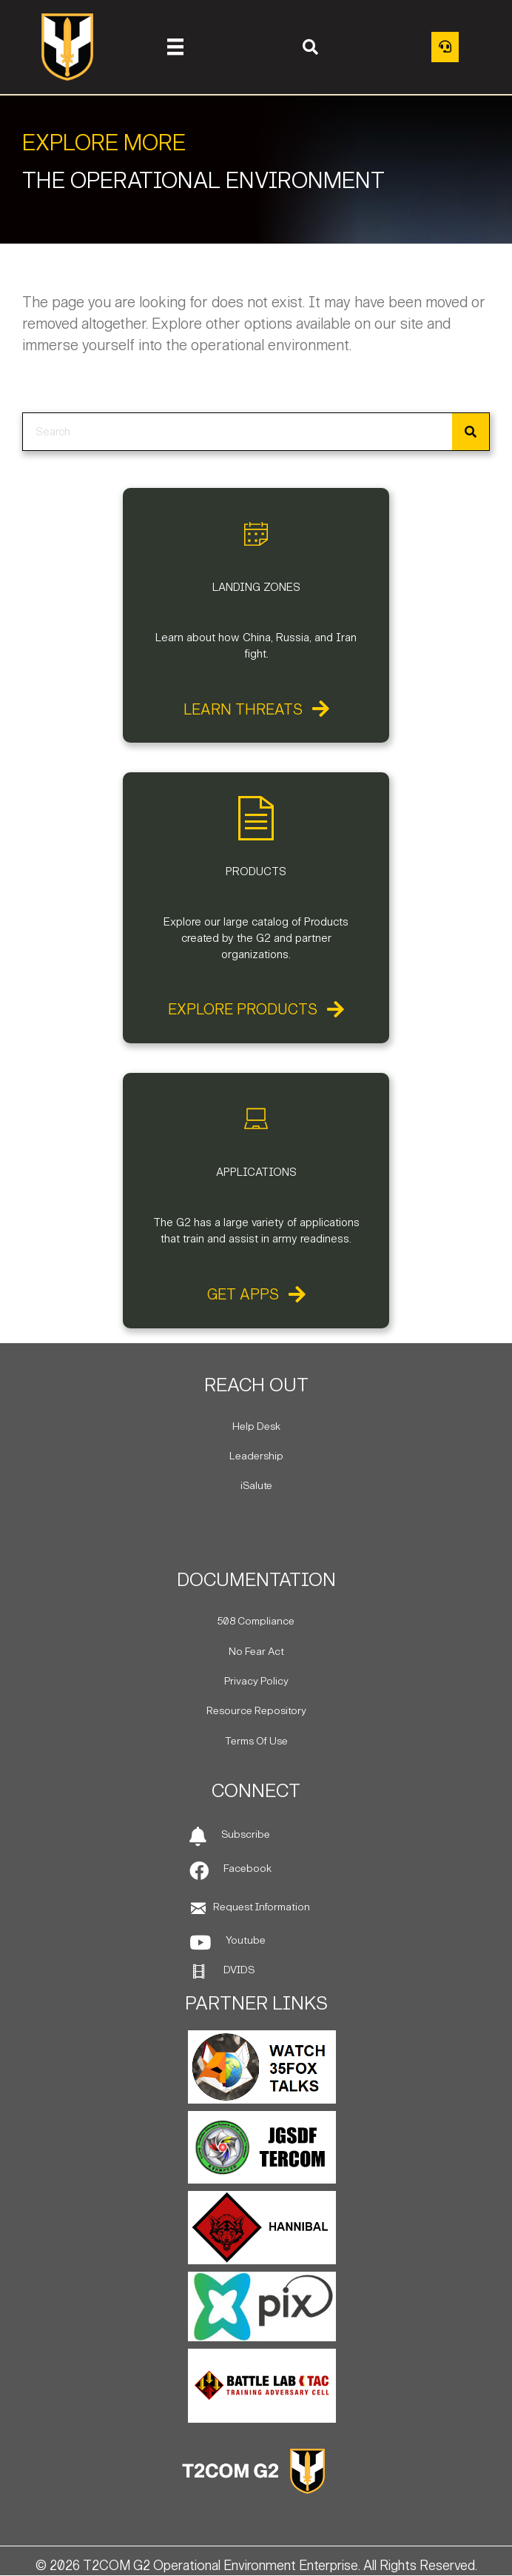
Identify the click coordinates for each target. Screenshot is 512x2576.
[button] (310, 47)
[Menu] (175, 46)
